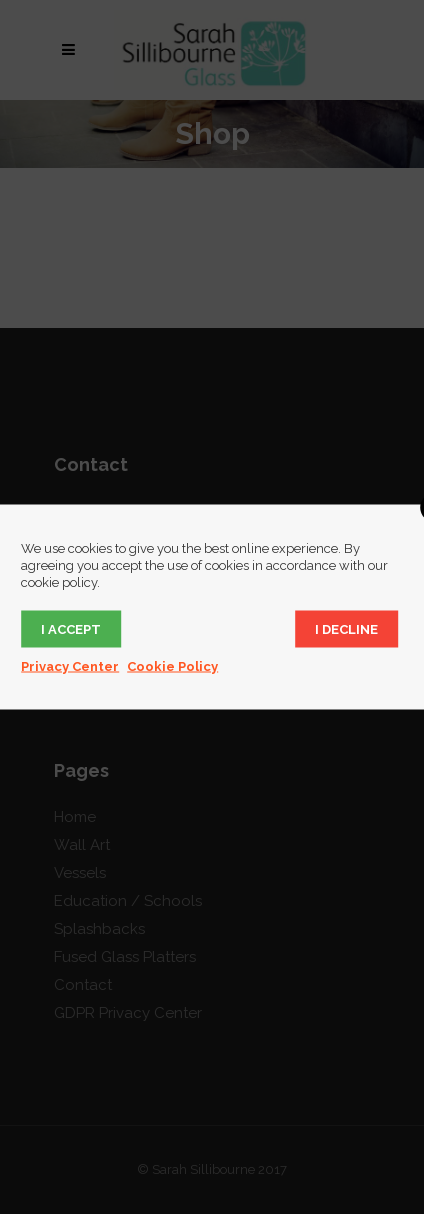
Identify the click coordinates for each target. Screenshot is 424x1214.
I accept (71, 629)
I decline (346, 629)
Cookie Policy (172, 666)
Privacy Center (70, 666)
